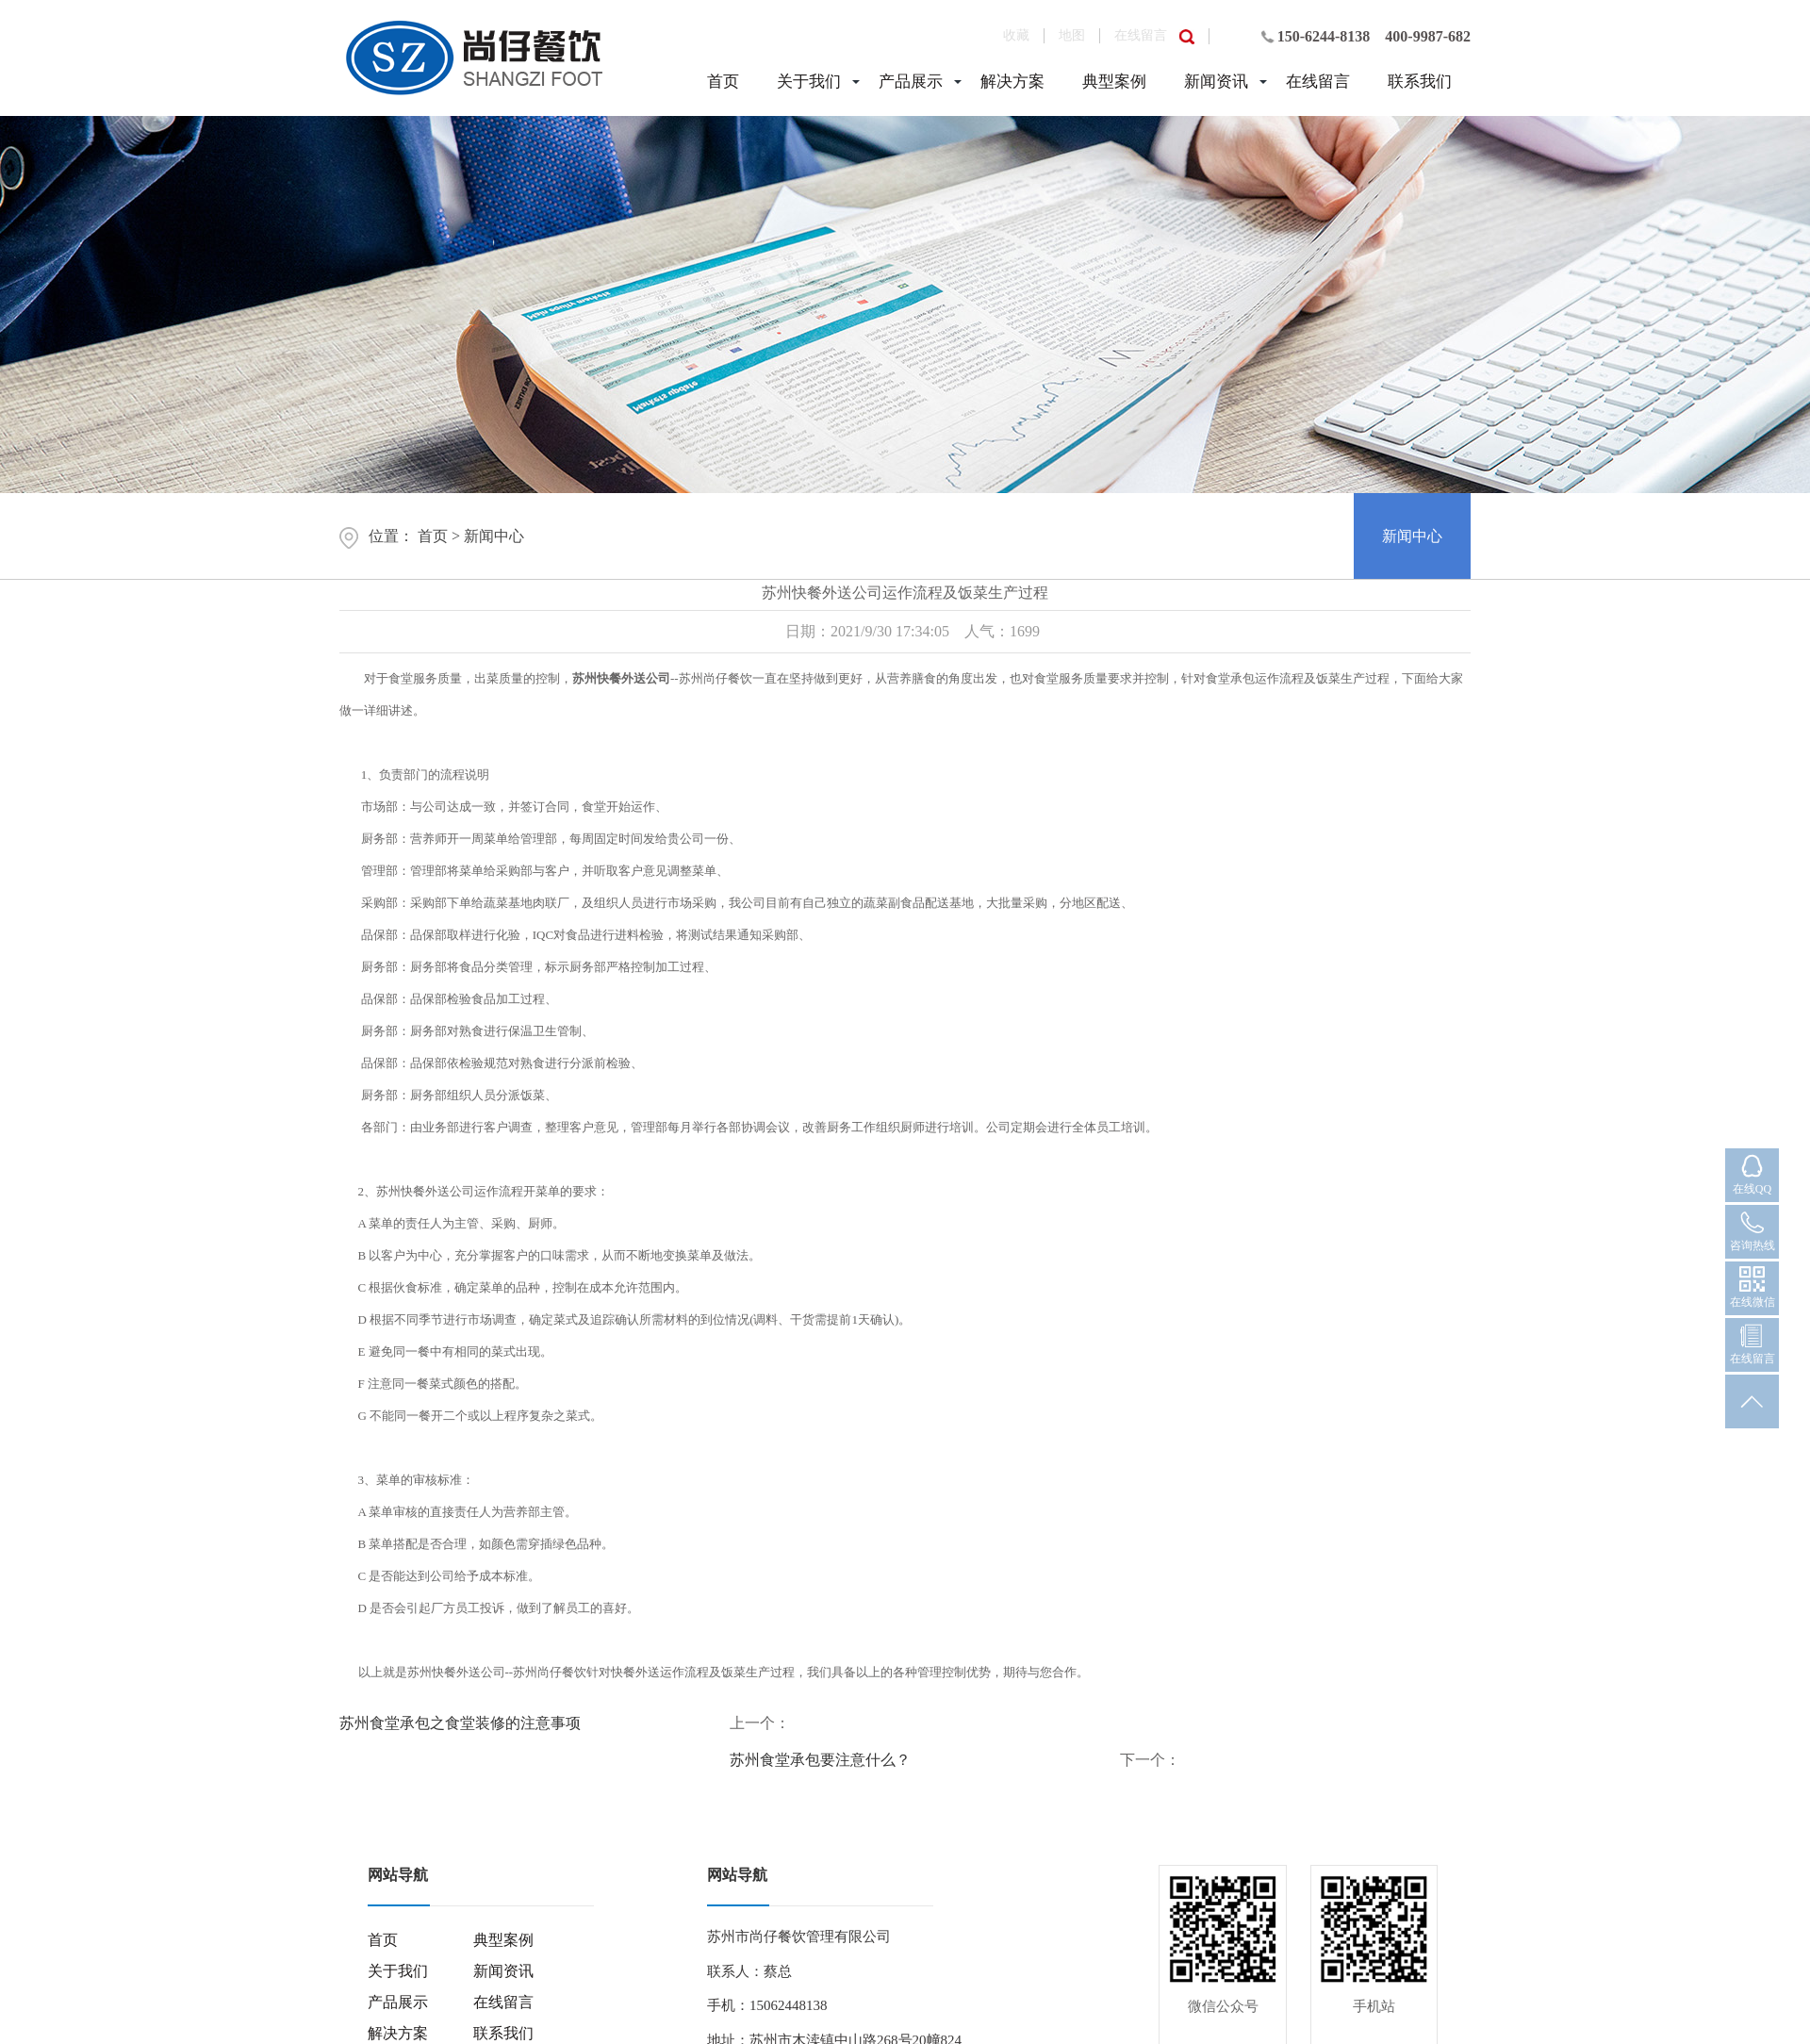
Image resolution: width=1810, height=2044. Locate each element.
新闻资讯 (1216, 82)
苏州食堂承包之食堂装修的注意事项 (460, 1723)
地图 (1072, 35)
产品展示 (911, 82)
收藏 (1016, 35)
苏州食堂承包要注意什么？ (820, 1760)
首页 (723, 82)
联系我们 (1420, 82)
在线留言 (1140, 35)
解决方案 (1012, 82)
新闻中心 (494, 536)
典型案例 (1114, 82)
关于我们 (809, 82)
